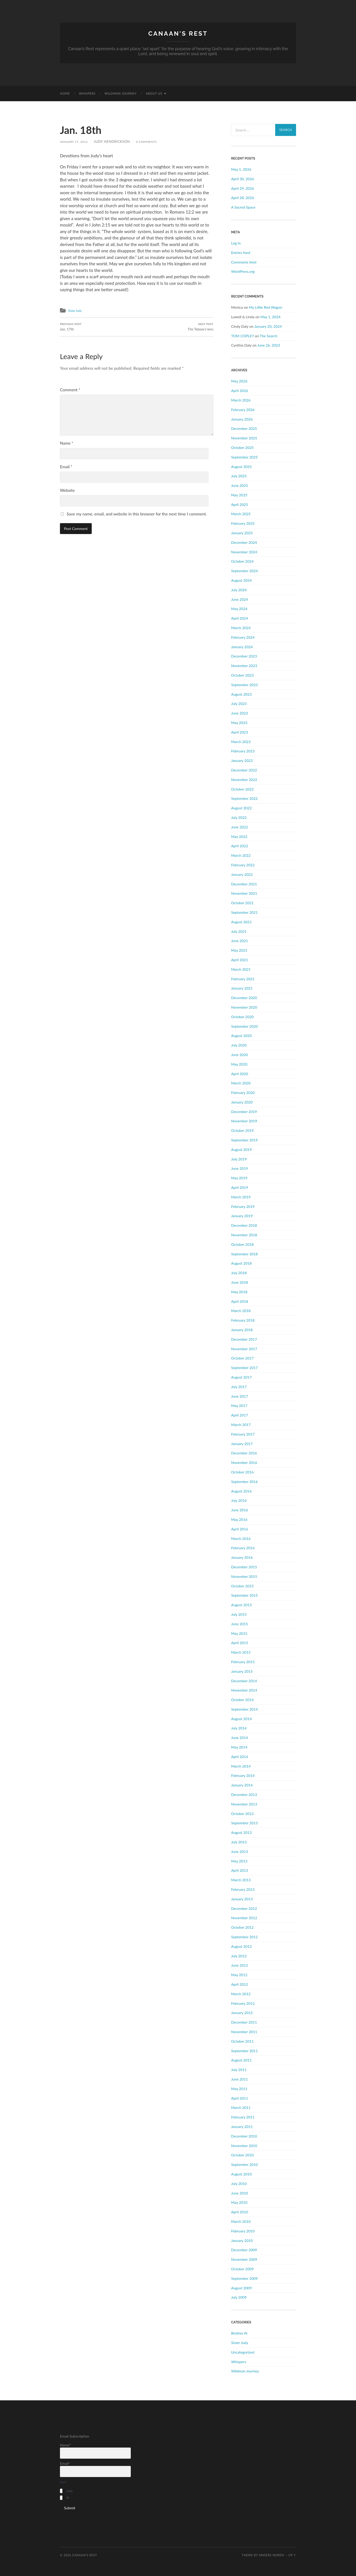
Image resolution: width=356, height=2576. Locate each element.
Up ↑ (292, 2555)
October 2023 (242, 675)
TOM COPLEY (242, 335)
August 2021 (241, 921)
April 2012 (239, 1984)
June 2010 (239, 2193)
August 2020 (241, 1035)
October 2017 (242, 1358)
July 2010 (239, 2183)
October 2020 (242, 1016)
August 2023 (241, 694)
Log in (236, 243)
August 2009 (241, 2287)
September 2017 (244, 1367)
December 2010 (244, 2136)
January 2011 (242, 2126)
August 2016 (241, 1491)
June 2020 (239, 1054)
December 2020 (244, 997)
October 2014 (242, 1699)
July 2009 (239, 2297)
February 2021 (243, 978)
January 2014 (242, 1785)
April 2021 (239, 960)
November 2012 (244, 1918)
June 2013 (239, 1851)
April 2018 (239, 1301)
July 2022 (239, 817)
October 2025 (242, 447)
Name (66, 445)
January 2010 (242, 2240)
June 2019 (239, 1168)
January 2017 (242, 1443)
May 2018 (239, 1291)
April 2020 (239, 1073)
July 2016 (239, 1500)
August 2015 (241, 1605)
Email (66, 469)
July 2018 (239, 1273)
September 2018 (244, 1253)
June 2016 (239, 1510)
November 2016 (244, 1462)
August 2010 (241, 2174)
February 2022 (243, 865)
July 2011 (239, 2069)
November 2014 (244, 1690)
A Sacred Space (243, 207)
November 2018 (244, 1235)
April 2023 (239, 732)
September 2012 (244, 1937)
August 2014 (241, 1718)
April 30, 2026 (242, 178)
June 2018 (239, 1282)
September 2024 (244, 571)
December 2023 (244, 656)
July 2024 (239, 589)
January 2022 (242, 874)
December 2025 (244, 428)
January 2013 (242, 1898)
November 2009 (244, 2259)
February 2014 (243, 1775)
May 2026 (239, 381)
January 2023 (242, 760)
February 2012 (243, 2003)
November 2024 (244, 551)
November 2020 (244, 1007)
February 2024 (243, 637)
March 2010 (241, 2221)
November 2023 (244, 665)
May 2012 (239, 1975)
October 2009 (242, 2268)
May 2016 (239, 1519)
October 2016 (242, 1472)
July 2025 (239, 476)
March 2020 (241, 1083)
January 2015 (242, 1671)
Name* (95, 2450)
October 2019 (242, 1130)
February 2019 (243, 1206)
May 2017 (239, 1405)
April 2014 (239, 1756)
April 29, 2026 (242, 188)
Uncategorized (242, 2352)
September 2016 (244, 1481)
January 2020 (242, 1102)
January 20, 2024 (268, 326)
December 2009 (244, 2250)
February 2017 (243, 1434)
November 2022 (244, 779)
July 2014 (239, 1728)
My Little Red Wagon (265, 307)
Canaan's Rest (178, 33)
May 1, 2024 (270, 317)
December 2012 (244, 1908)
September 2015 (244, 1595)
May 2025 (239, 495)
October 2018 (242, 1244)
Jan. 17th (72, 328)
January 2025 (242, 533)
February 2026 (243, 409)
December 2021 (244, 884)
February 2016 (243, 1548)
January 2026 (242, 419)
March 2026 (241, 400)
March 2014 (241, 1766)
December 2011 (244, 2022)
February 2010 (243, 2231)
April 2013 (239, 1870)
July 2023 (239, 703)
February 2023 (243, 751)
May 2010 (239, 2202)
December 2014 (244, 1680)
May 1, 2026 (241, 169)
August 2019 (241, 1149)
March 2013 (241, 1880)
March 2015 (241, 1652)
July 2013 (239, 1842)
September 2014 (244, 1709)
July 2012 (239, 1955)
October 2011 (242, 2041)
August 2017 (241, 1377)
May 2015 (239, 1633)
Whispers (87, 93)
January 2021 (242, 988)
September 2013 (244, 1823)
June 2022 (239, 827)
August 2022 (241, 808)
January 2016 (242, 1557)
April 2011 (239, 2098)
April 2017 (239, 1415)
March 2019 (241, 1196)
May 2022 (239, 836)
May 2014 (239, 1747)
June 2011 (239, 2079)
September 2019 (244, 1140)
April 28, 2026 (242, 197)
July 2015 (239, 1614)
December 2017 (244, 1339)
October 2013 (242, 1813)
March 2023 (241, 741)
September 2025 (244, 457)
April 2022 (239, 846)
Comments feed (243, 262)
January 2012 (242, 2012)
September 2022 (244, 798)
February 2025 (243, 523)
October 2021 (242, 903)
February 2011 (243, 2117)
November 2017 (244, 1348)
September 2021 (244, 912)
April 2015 (239, 1642)
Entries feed (240, 252)
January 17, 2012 (76, 141)
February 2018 (243, 1320)
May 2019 (239, 1178)
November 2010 (244, 2145)
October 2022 (242, 789)
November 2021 (244, 893)
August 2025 (241, 466)
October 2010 (242, 2155)
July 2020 (239, 1045)
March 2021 (241, 969)
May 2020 (239, 1064)
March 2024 (241, 628)
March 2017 (241, 1424)
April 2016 (239, 1529)
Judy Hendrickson (116, 141)
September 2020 (244, 1026)
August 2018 (241, 1263)
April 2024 (239, 618)
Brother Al (239, 2333)
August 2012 (241, 1946)
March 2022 (241, 855)
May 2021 (239, 950)
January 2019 (242, 1216)
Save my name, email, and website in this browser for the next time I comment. (137, 516)
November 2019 (244, 1121)
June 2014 (239, 1737)
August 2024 (241, 580)
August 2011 (241, 2060)
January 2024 (242, 646)
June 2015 (239, 1623)
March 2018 (241, 1310)
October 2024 (242, 561)
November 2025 (244, 438)
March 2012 (241, 1993)
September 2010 (244, 2164)
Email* (95, 2469)
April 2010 (239, 2212)
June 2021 (239, 940)
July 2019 (239, 1159)
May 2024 (239, 608)
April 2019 (239, 1187)
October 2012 (242, 1927)
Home (65, 93)
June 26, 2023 (268, 345)
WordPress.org (243, 271)
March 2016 (241, 1538)
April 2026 (239, 390)
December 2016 (244, 1453)
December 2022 (244, 770)
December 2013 (244, 1794)
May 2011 (239, 2088)
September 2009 (244, 2278)
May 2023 (239, 722)
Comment (70, 392)
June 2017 (239, 1396)
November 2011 (244, 2031)
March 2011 (241, 2107)
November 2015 (244, 1576)
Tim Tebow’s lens (199, 328)
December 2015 (244, 1567)
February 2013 (243, 1889)
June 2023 (239, 713)
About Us (154, 93)
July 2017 (239, 1386)
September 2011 (244, 2050)
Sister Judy (76, 310)
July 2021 (239, 931)
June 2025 (239, 485)
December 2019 (244, 1111)
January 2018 (242, 1329)
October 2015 (242, 1586)
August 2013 (241, 1832)
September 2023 (244, 684)
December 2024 (244, 542)
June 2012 (239, 1965)
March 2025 (241, 514)
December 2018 (244, 1225)
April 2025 (239, 504)
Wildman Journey (121, 93)
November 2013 (244, 1804)
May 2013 (239, 1861)
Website (67, 493)
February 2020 (243, 1092)
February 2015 (243, 1661)
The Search (268, 335)
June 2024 (239, 599)
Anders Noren (271, 2555)
